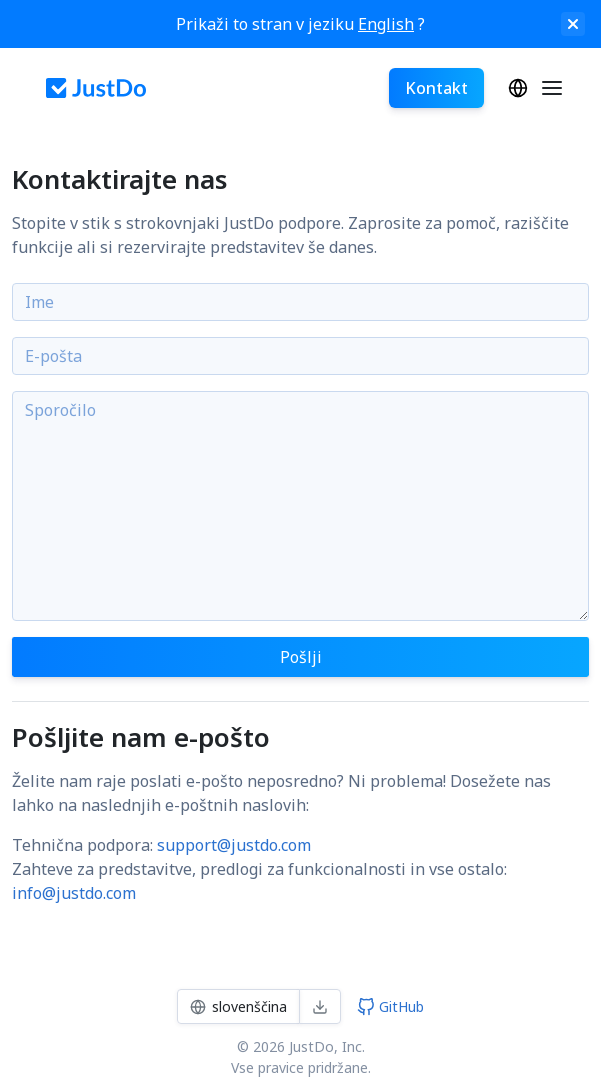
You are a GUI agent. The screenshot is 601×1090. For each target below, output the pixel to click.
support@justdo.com (234, 845)
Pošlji (301, 657)
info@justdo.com (74, 893)
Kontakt (436, 88)
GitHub (390, 1006)
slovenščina (518, 88)
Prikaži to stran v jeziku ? (300, 24)
